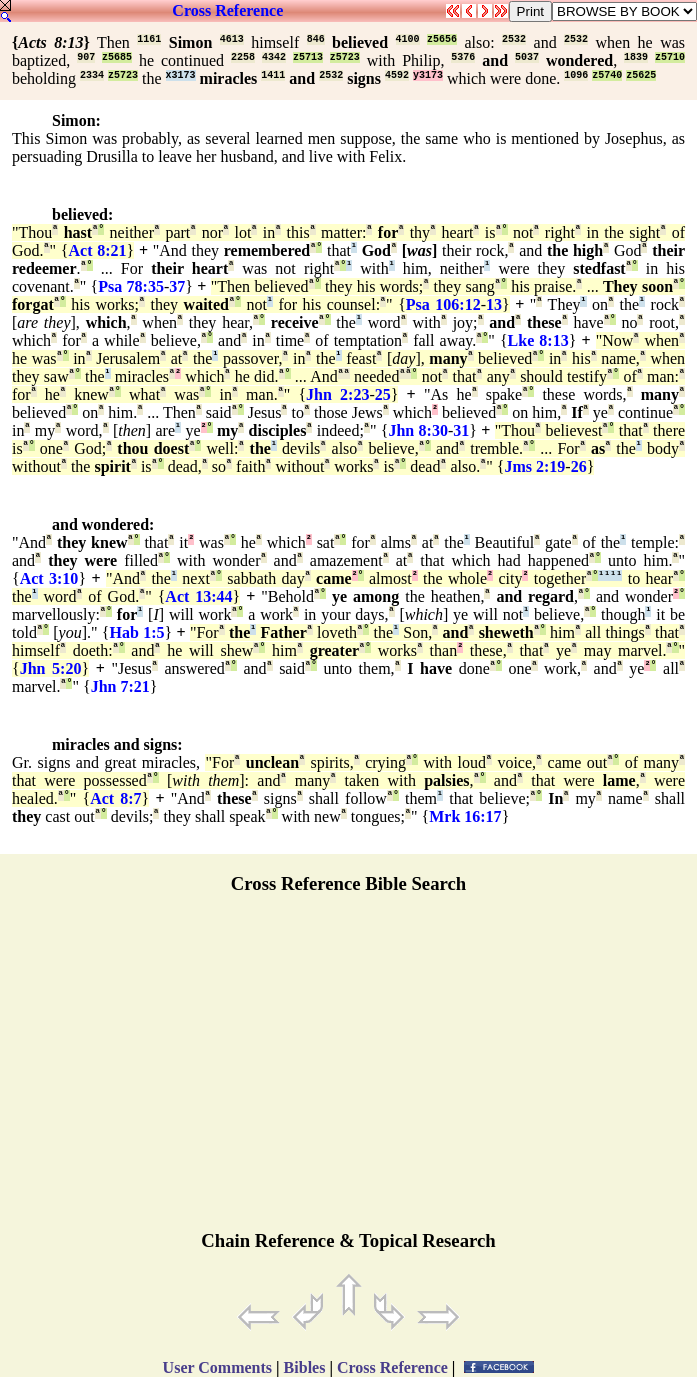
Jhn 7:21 (120, 686)
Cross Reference (227, 10)
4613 (232, 39)
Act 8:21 (97, 250)
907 (86, 57)
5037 (527, 57)
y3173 (428, 75)
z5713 (308, 57)
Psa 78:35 (131, 286)
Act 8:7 (115, 798)
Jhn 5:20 (51, 668)
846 (316, 39)
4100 (408, 39)
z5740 (607, 75)
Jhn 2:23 (337, 394)
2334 (92, 75)
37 (177, 286)
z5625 (641, 75)
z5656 (442, 39)
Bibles (305, 1367)
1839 (636, 57)
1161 (149, 39)
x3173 (181, 75)
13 (494, 304)
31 (461, 430)
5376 (463, 57)
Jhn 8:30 (417, 430)
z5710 (670, 57)
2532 (514, 39)
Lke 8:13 (538, 340)
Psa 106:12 (443, 304)
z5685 (117, 57)
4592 (397, 75)
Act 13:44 (198, 596)
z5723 (345, 57)
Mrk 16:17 (465, 816)
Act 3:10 (49, 578)
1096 (576, 75)
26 (579, 466)
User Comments (217, 1367)
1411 (273, 75)
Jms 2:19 (534, 466)
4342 (274, 57)
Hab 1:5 (137, 632)
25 (383, 394)
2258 (243, 57)
